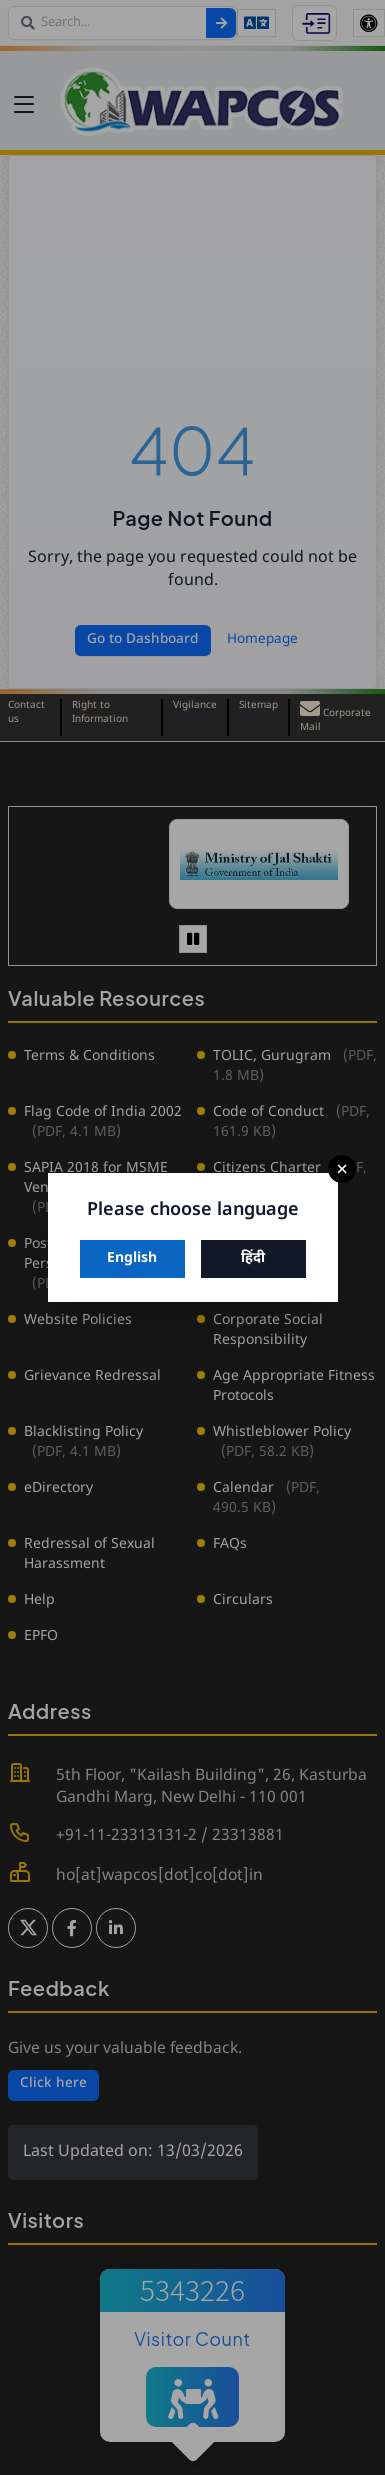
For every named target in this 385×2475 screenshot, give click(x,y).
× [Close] (342, 1169)
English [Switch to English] (132, 1258)
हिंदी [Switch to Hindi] (253, 1258)
